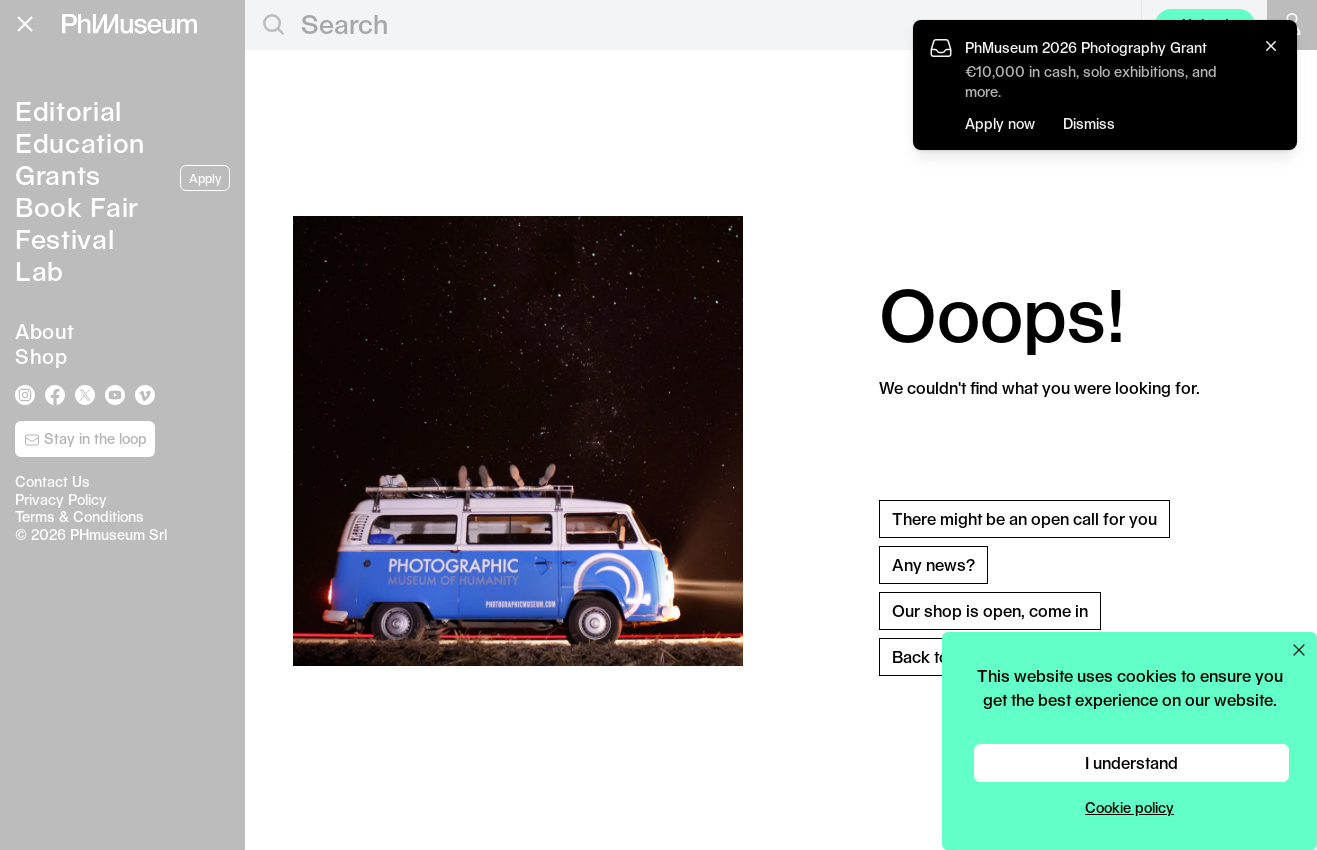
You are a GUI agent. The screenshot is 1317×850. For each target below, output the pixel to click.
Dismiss (1089, 123)
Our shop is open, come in (990, 610)
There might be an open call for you (1024, 518)
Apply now (1000, 123)
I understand (1131, 762)
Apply (205, 178)
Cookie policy (1129, 807)
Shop (41, 356)
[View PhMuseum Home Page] (129, 24)
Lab (39, 270)
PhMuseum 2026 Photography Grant (1086, 47)
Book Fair (77, 206)
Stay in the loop (85, 439)
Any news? (933, 564)
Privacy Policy (61, 499)
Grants (58, 174)
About (45, 331)
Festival (64, 238)
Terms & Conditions (79, 516)
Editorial (68, 110)
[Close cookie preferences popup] (1299, 650)
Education (80, 142)
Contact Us (52, 481)
